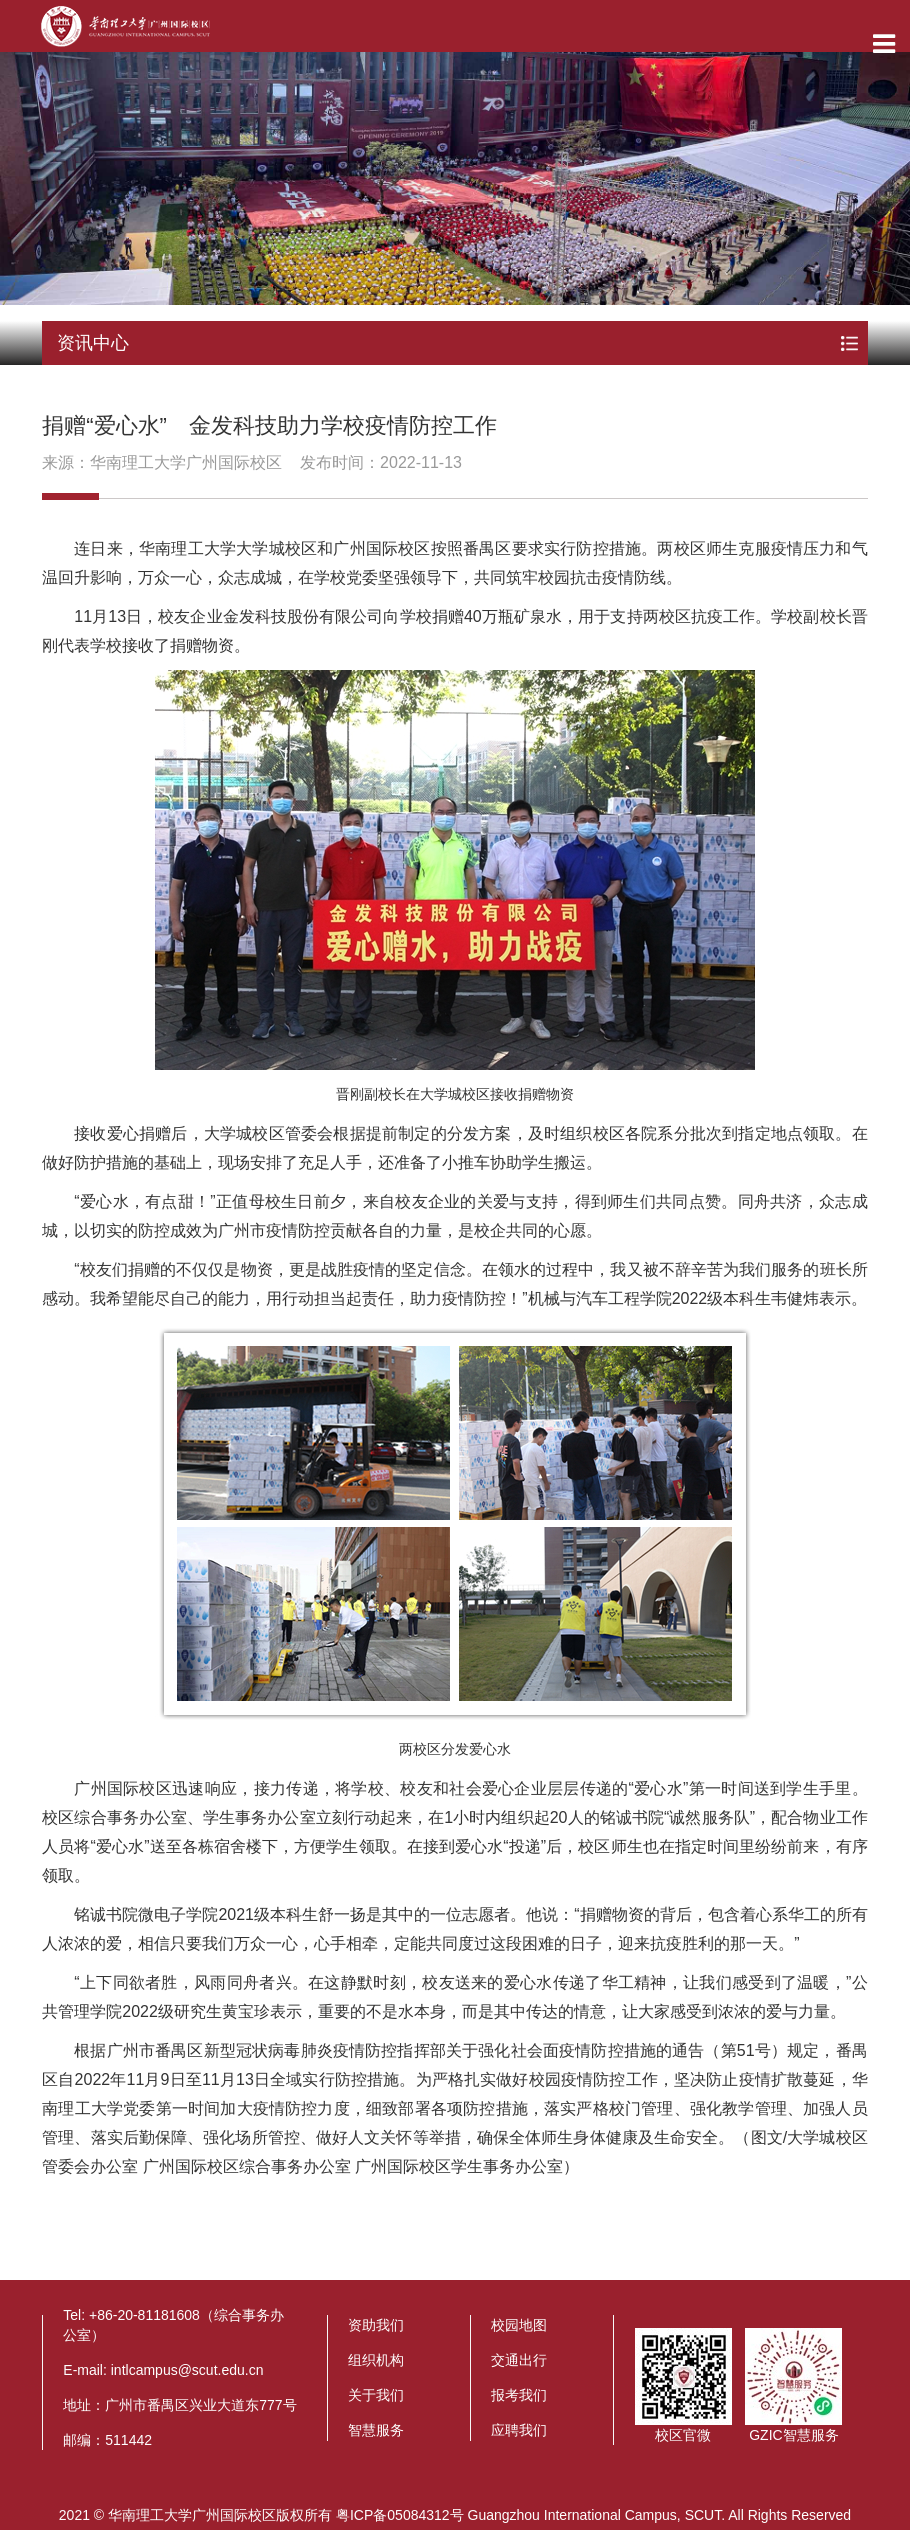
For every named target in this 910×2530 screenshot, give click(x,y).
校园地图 (519, 2325)
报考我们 (519, 2395)
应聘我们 (519, 2430)
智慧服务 (376, 2430)
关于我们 (376, 2395)
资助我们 (376, 2325)
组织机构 (376, 2360)
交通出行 (519, 2360)
